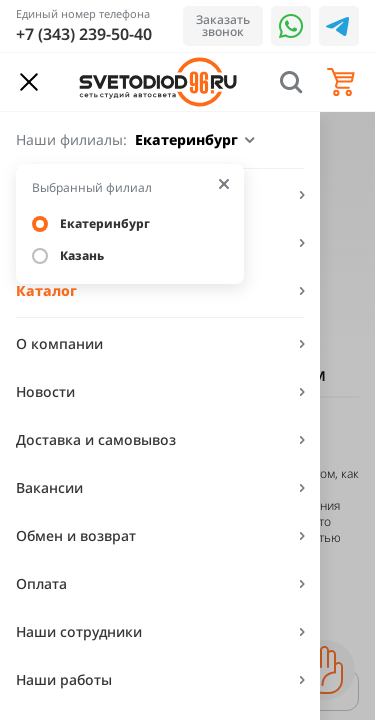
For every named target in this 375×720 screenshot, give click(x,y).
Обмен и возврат (76, 535)
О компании (59, 343)
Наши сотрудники (79, 631)
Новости (45, 391)
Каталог (46, 290)
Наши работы (64, 679)
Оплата (41, 583)
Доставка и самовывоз (96, 439)
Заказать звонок (223, 25)
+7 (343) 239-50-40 (84, 34)
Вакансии (49, 487)
